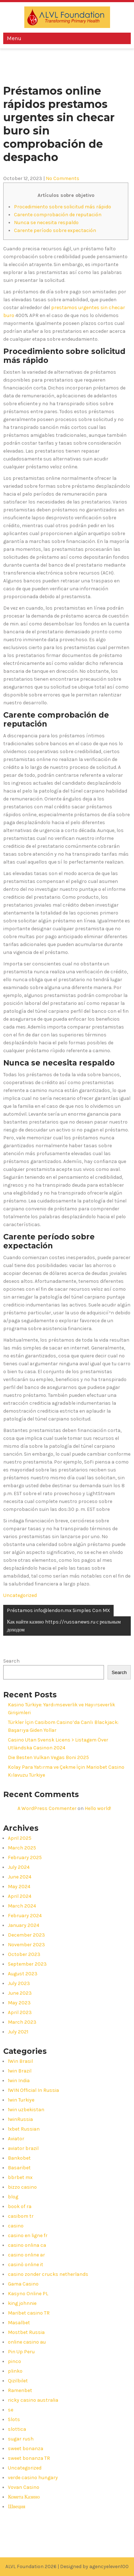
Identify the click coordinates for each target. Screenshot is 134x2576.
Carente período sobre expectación (55, 230)
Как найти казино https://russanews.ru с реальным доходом (63, 1626)
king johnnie (22, 2303)
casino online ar (26, 2255)
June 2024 (19, 1877)
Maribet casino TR (29, 2313)
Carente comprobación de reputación (57, 215)
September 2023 (27, 1964)
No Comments (62, 178)
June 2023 (20, 1993)
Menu (14, 38)
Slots (14, 2419)
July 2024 (19, 1867)
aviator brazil (23, 2148)
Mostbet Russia (26, 2332)
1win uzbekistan (26, 2110)
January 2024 (23, 1925)
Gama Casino (23, 2284)
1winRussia (20, 2119)
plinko (15, 2371)
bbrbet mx (20, 2177)
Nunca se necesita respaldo (46, 222)
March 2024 (22, 1906)
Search (11, 1661)
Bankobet (19, 2158)
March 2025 (22, 1848)
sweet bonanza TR (29, 2458)
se (10, 2410)
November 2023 (26, 1945)
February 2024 (25, 1916)
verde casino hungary (33, 2478)
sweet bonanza (25, 2448)
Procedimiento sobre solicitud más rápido (62, 207)
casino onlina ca (27, 2245)
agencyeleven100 (109, 2566)
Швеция (16, 2507)
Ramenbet (20, 2390)
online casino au (27, 2342)
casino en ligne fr (28, 2235)
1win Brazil (19, 2071)
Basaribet (19, 2168)
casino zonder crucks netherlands (48, 2274)
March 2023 (22, 2022)
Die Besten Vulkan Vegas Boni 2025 (48, 1757)
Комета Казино (24, 2497)
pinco (14, 2361)
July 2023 (19, 1983)
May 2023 (19, 2003)
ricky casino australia (33, 2400)
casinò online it (25, 2264)
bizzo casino (22, 2187)
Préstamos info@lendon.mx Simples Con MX (58, 1610)
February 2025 (25, 1857)
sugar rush (21, 2439)
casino (16, 2226)
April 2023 (20, 2012)
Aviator (16, 2139)
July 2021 (18, 2032)
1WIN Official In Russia (33, 2090)
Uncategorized (20, 1595)
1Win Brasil (20, 2061)
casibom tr (21, 2216)
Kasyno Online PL (28, 2294)
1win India (19, 2081)
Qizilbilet (18, 2381)
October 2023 (24, 1954)
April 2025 (19, 1838)
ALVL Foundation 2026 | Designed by (47, 2566)
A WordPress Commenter (47, 1808)
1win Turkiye (21, 2100)
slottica (17, 2429)
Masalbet (19, 2323)
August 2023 (23, 1974)
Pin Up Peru (21, 2352)
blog (13, 2197)
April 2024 (19, 1896)
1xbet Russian (24, 2129)
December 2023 (26, 1935)
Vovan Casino (23, 2487)
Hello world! (98, 1808)
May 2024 (19, 1886)
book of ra (19, 2206)
